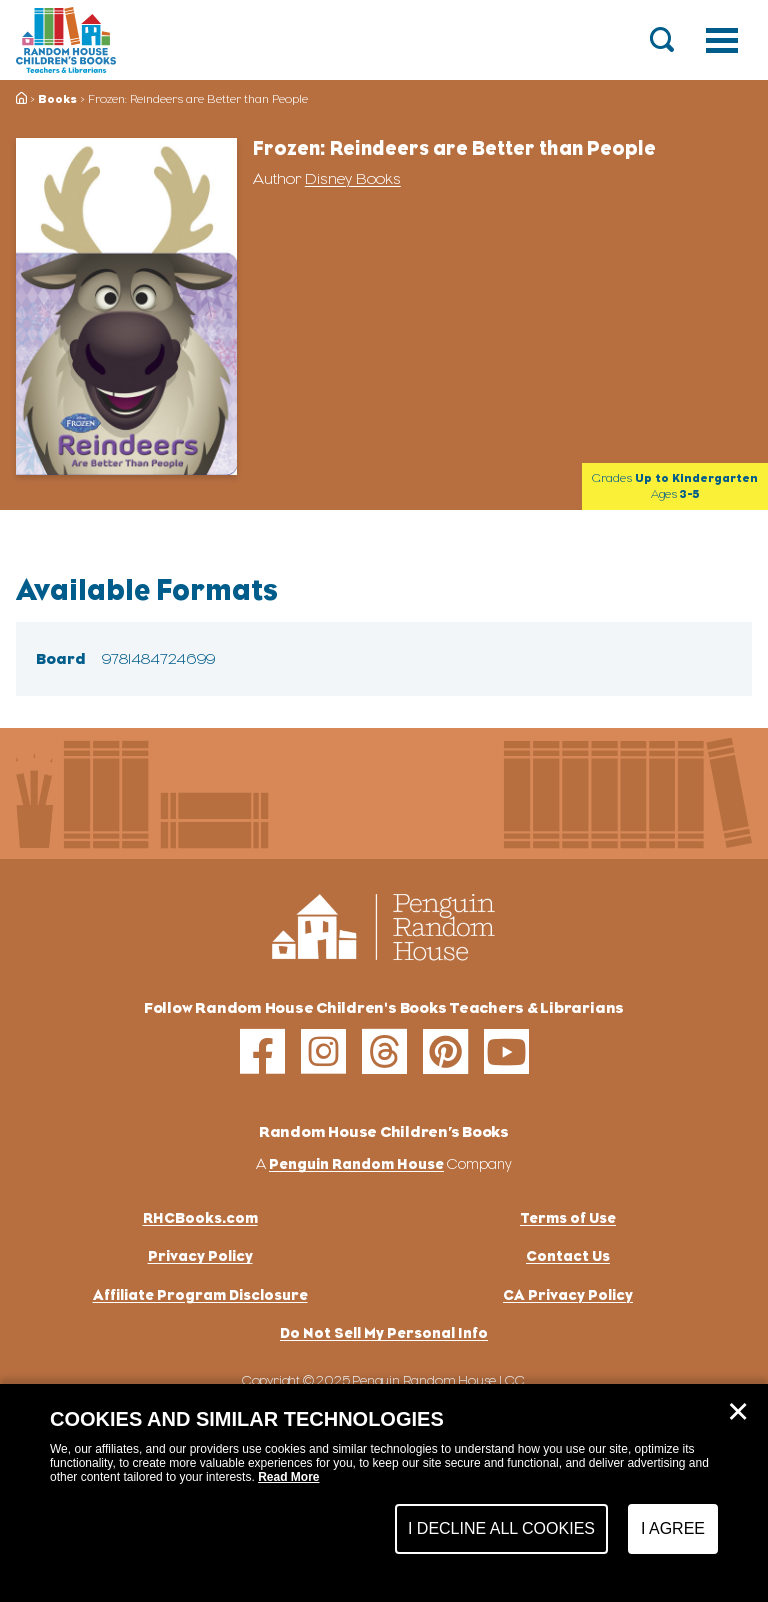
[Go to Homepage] (66, 40)
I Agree (673, 1528)
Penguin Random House (356, 1163)
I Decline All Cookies (501, 1528)
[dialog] (384, 1493)
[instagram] (323, 1051)
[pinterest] (445, 1051)
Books (57, 99)
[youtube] (506, 1051)
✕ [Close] (738, 1412)
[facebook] (262, 1051)
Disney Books (353, 179)
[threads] (384, 1051)
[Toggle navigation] (722, 40)
